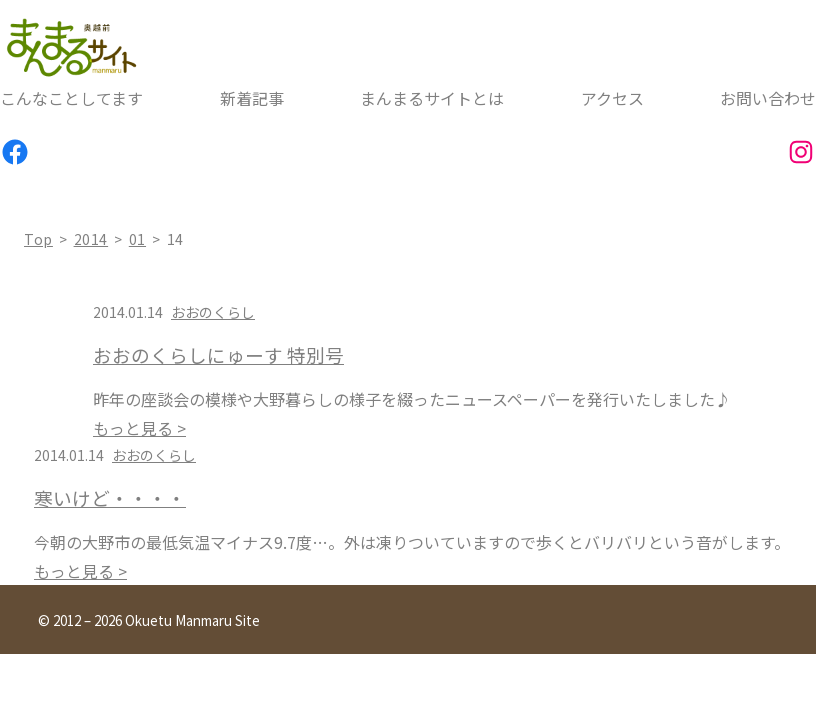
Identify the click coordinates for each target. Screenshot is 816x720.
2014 (91, 239)
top (38, 239)
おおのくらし (213, 312)
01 (137, 239)
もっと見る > (139, 428)
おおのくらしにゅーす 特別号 (218, 355)
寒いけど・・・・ (110, 498)
